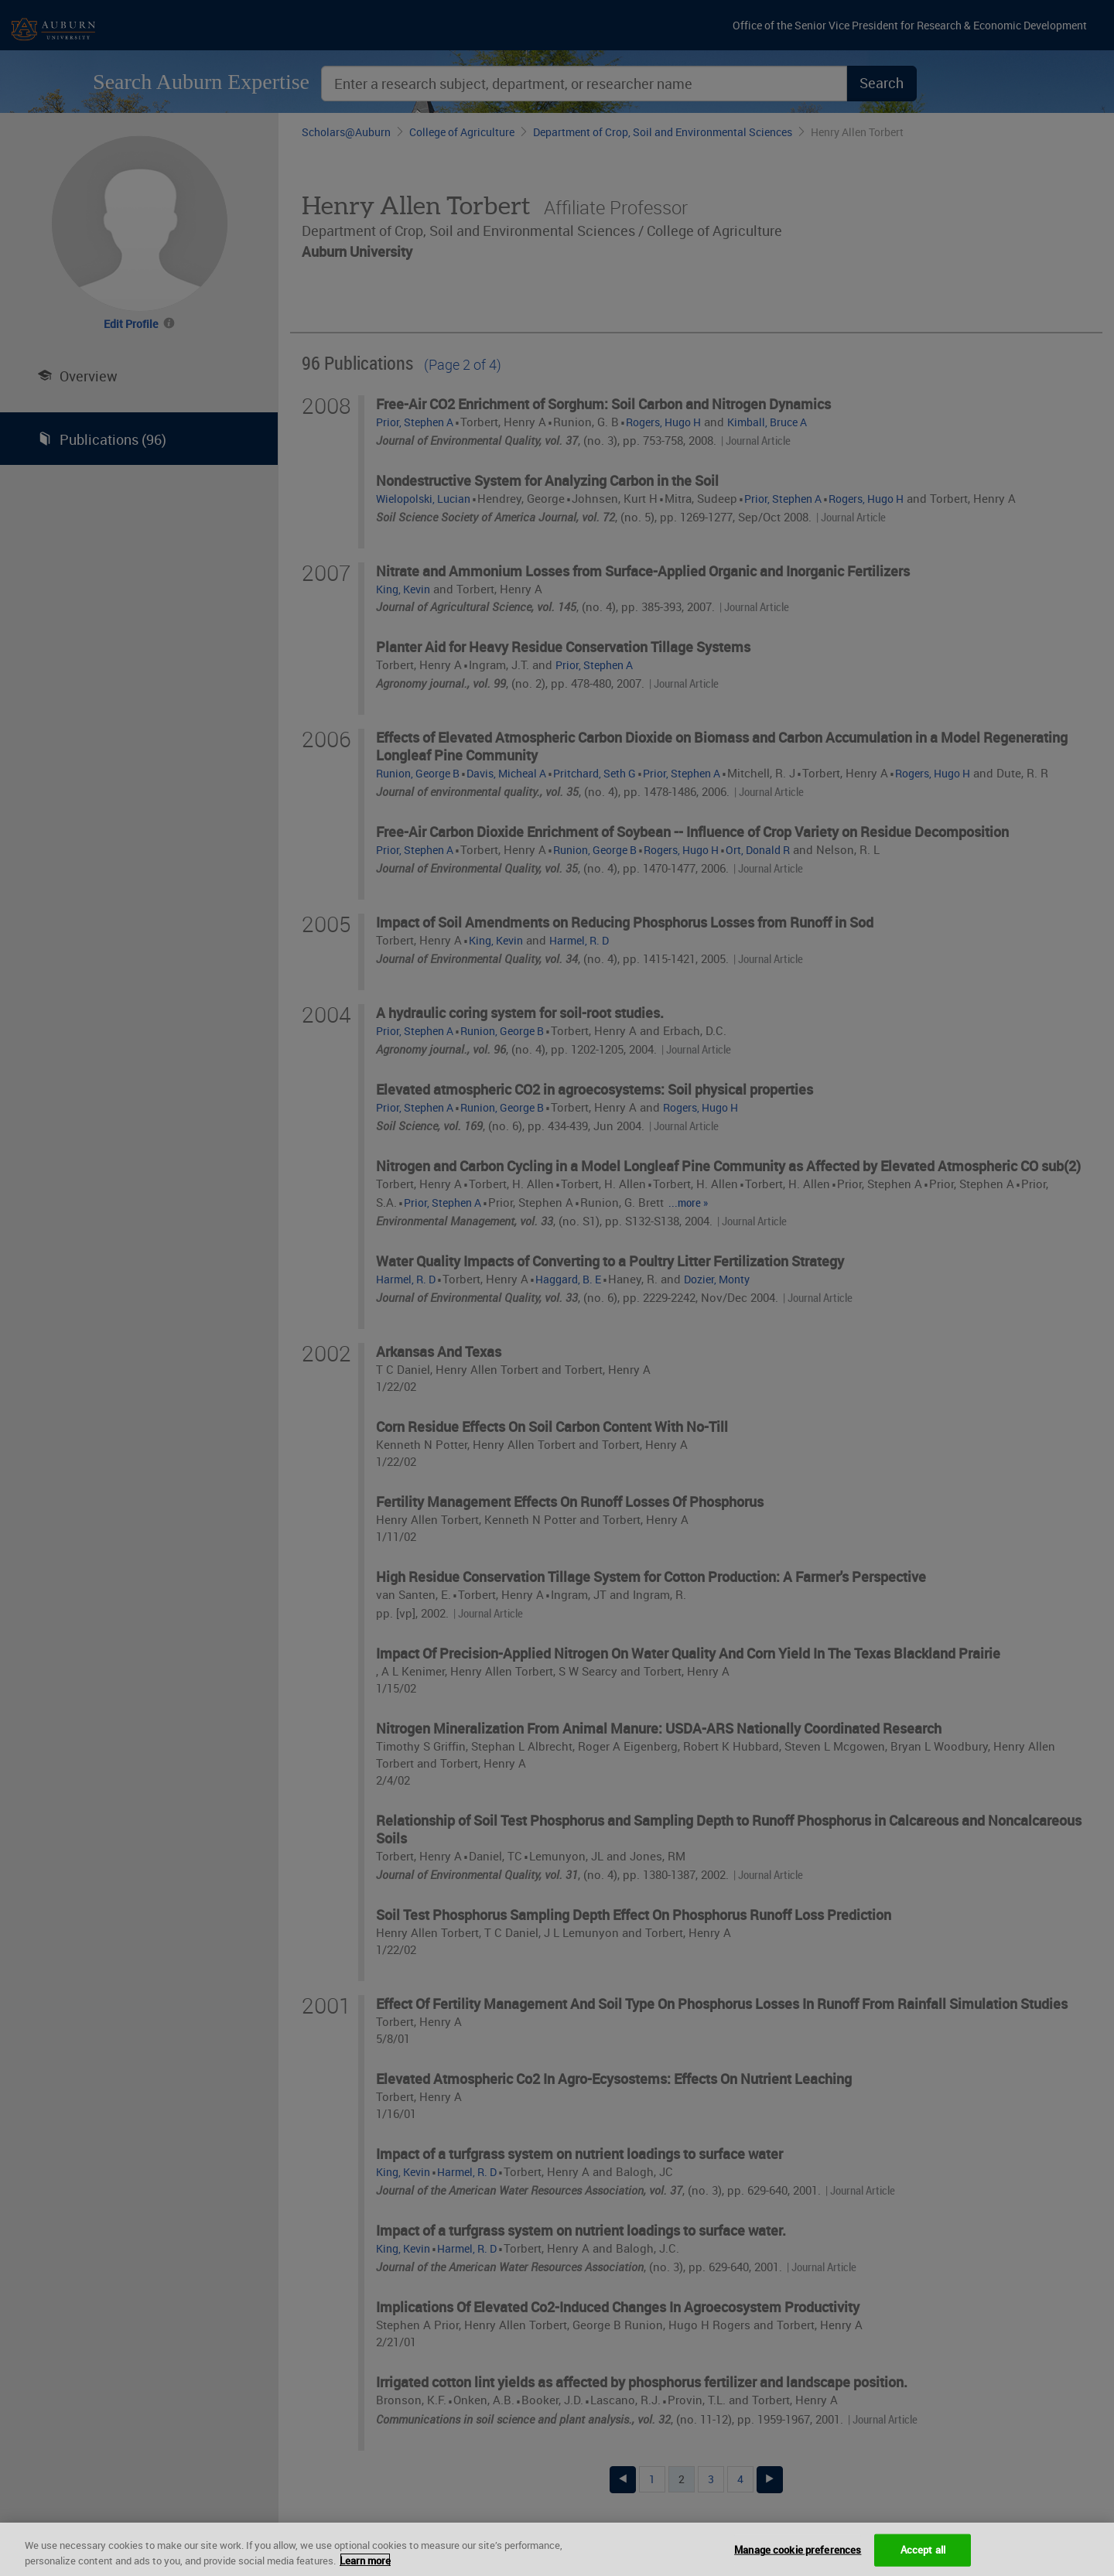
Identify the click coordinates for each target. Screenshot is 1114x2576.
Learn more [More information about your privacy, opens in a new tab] (365, 2568)
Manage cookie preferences (797, 2558)
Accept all (922, 2558)
